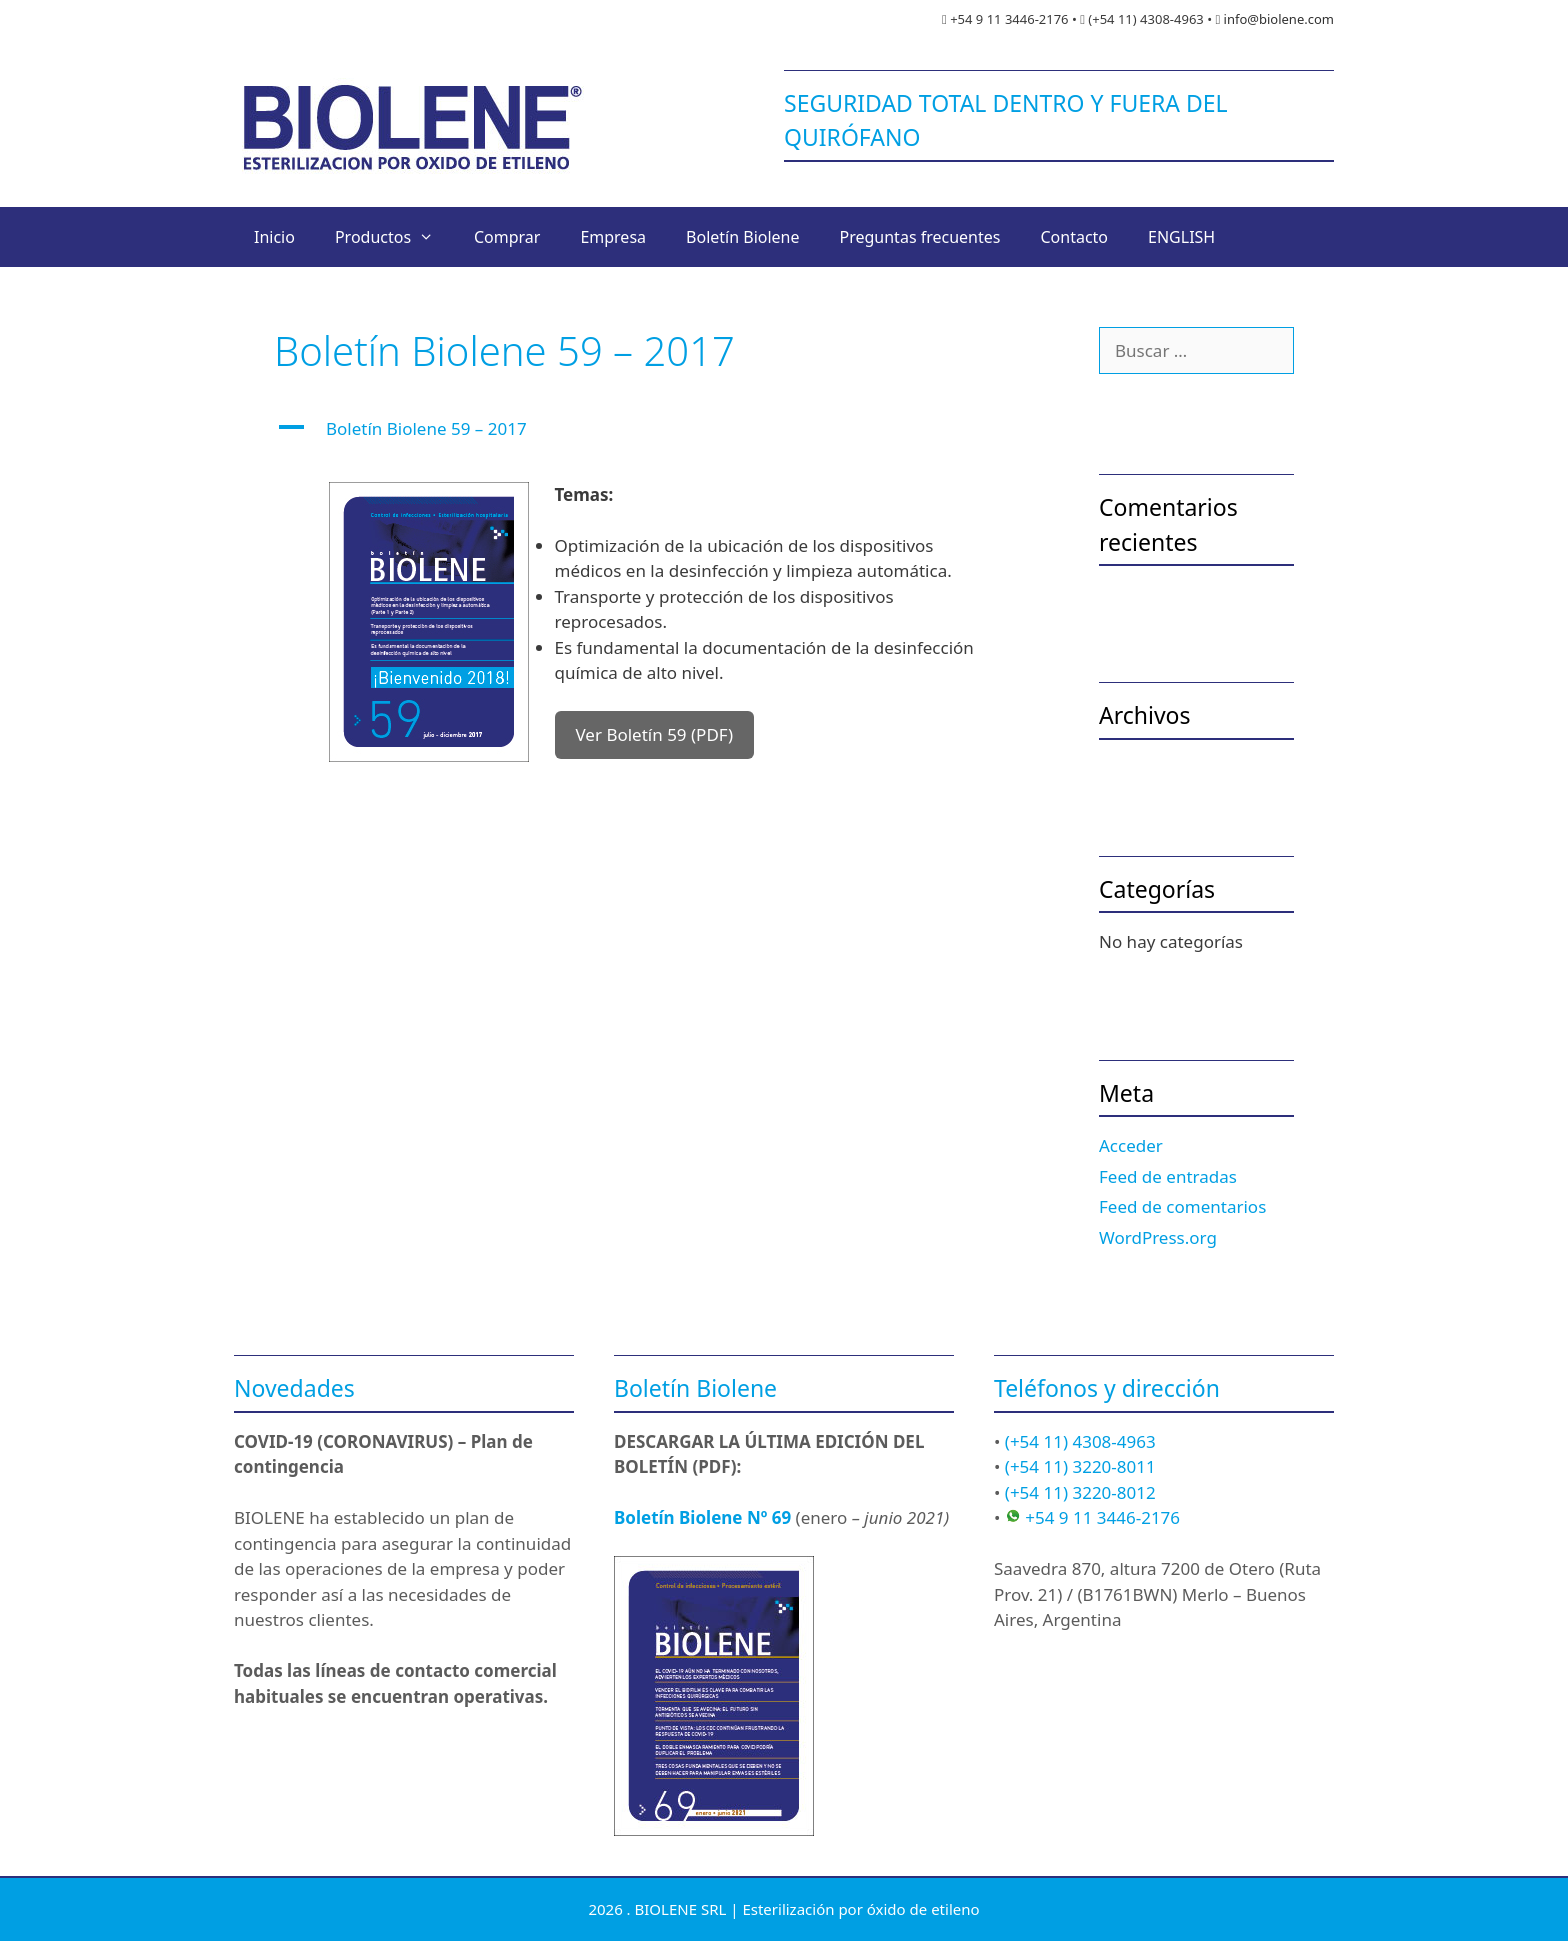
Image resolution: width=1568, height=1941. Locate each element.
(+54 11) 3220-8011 (1080, 1466)
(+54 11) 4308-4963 (1080, 1441)
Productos (394, 237)
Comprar (507, 237)
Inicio (274, 237)
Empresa (613, 237)
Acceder (1131, 1145)
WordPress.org (1158, 1237)
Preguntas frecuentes (920, 237)
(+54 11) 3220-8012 (1080, 1492)
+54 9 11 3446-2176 (1102, 1517)
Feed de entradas (1168, 1176)
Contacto (1074, 237)
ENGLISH (1181, 237)
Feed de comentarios (1182, 1206)
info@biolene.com (1279, 19)
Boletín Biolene (742, 237)
